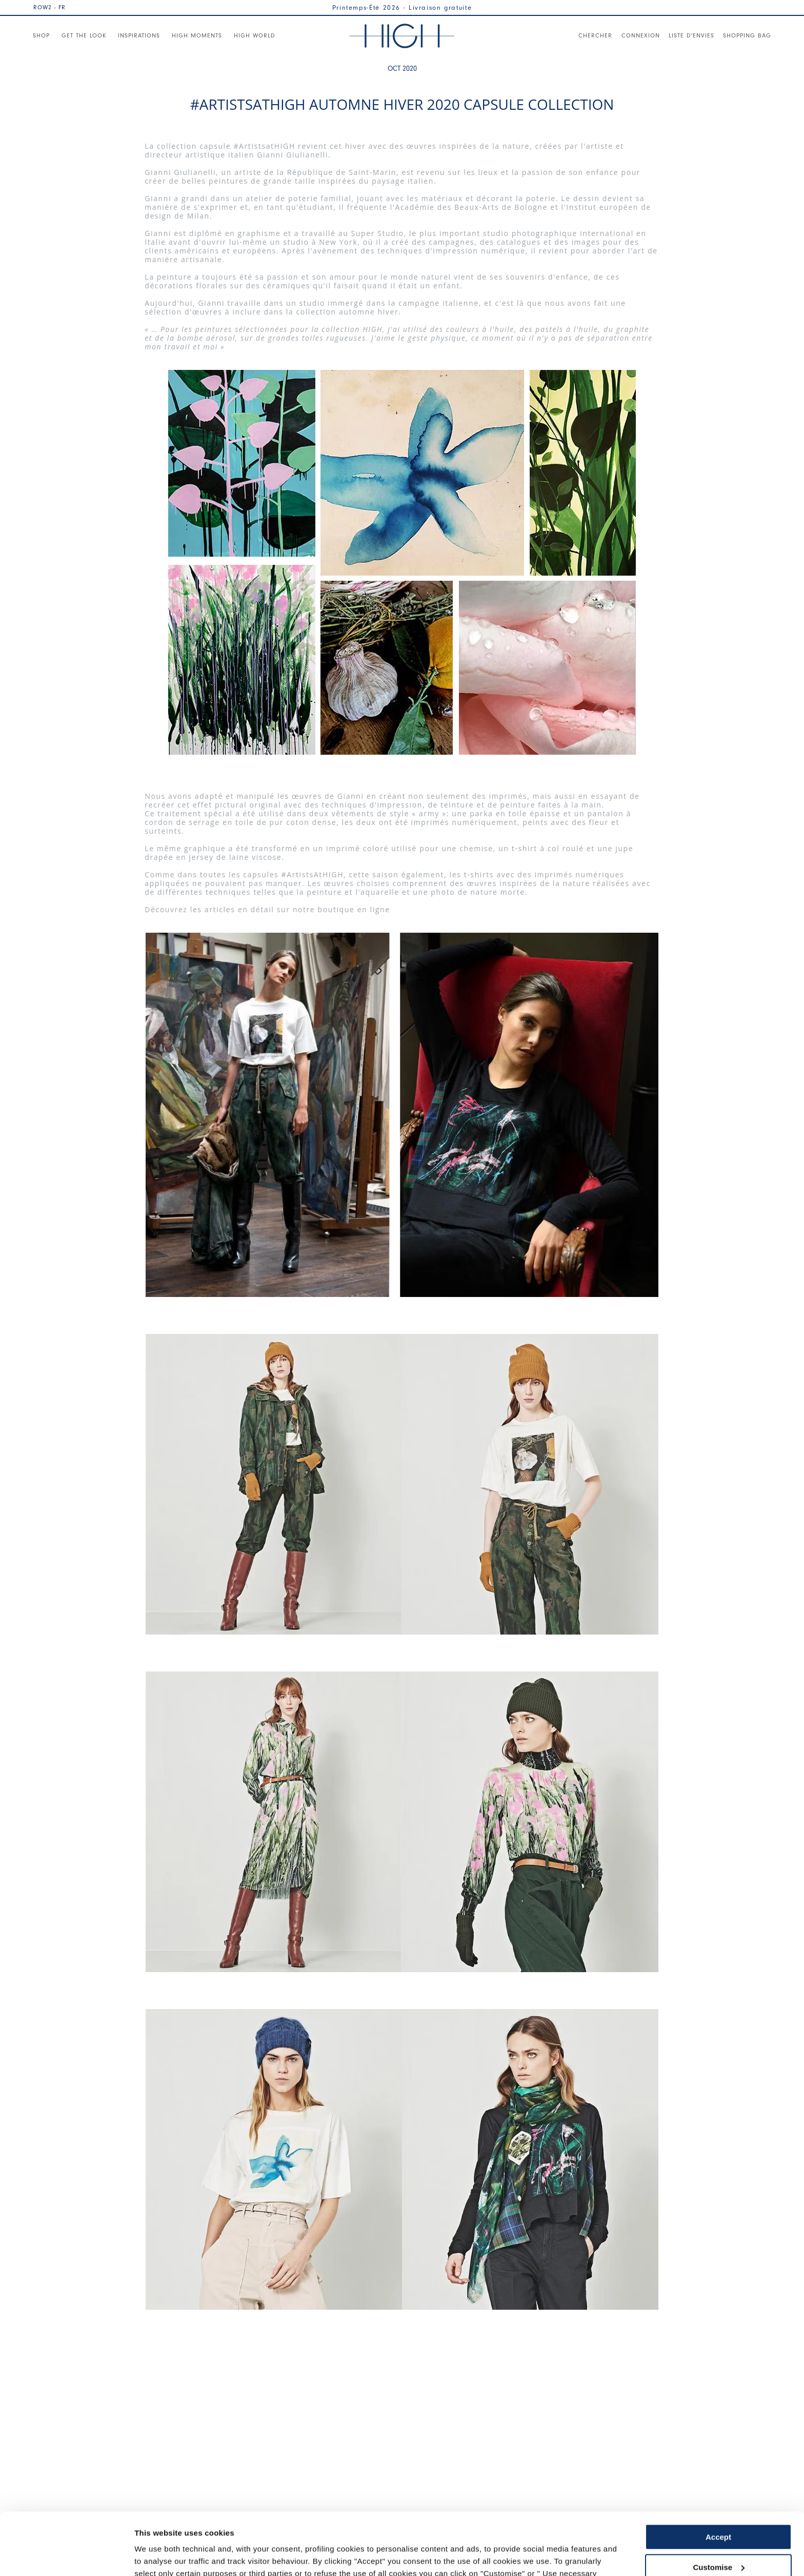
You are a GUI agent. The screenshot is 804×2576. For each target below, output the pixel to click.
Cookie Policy (365, 2527)
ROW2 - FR (49, 7)
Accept (718, 2478)
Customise (719, 2508)
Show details (158, 2555)
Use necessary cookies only (718, 2538)
